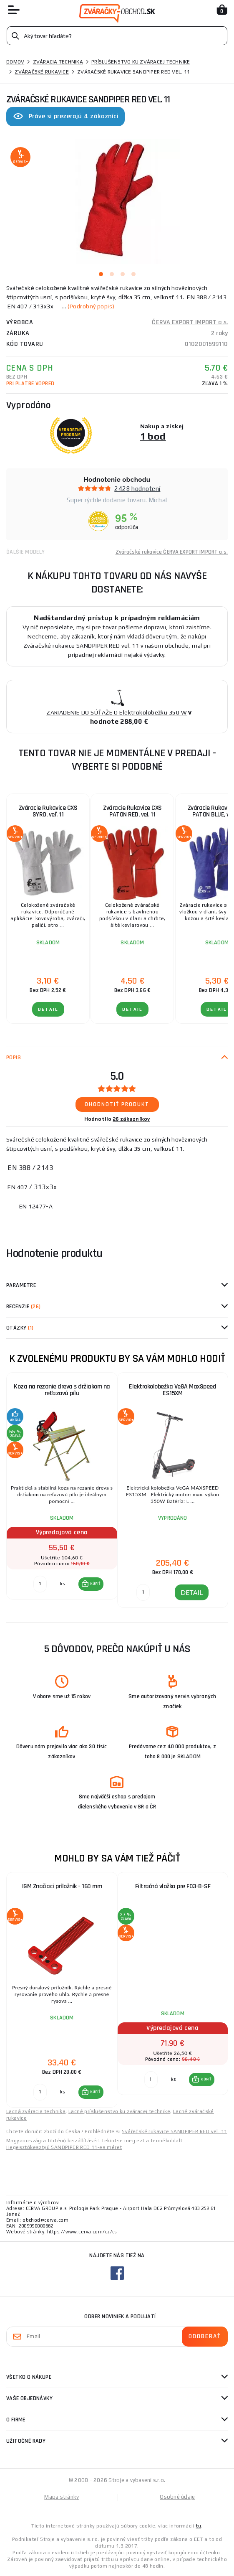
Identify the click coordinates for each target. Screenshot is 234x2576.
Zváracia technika (58, 62)
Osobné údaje (177, 2497)
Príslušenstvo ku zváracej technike (140, 62)
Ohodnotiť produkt (117, 1104)
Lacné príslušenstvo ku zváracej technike (119, 2111)
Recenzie (23, 1306)
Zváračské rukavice (42, 72)
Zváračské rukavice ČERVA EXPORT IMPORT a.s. (172, 552)
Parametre (21, 1285)
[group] (61, 1490)
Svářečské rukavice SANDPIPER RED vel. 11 (174, 2131)
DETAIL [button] (192, 1592)
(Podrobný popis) (91, 306)
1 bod (153, 436)
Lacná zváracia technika (35, 2111)
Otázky (19, 1328)
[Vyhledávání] (117, 35)
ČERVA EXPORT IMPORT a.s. (190, 322)
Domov (15, 62)
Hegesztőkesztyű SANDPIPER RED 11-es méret (64, 2147)
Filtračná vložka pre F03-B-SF (173, 1886)
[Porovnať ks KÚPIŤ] (40, 1584)
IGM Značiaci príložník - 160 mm (62, 1886)
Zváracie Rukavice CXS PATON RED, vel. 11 (132, 811)
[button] (91, 1584)
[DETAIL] (143, 1592)
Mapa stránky (61, 2497)
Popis (13, 1057)
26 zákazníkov (131, 1119)
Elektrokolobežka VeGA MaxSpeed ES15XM (172, 1390)
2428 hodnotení (137, 488)
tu (198, 2526)
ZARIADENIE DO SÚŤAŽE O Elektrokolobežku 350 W (116, 712)
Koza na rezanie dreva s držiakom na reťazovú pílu (62, 1390)
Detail (48, 1009)
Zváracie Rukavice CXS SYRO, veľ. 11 (48, 811)
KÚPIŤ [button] (95, 1583)
